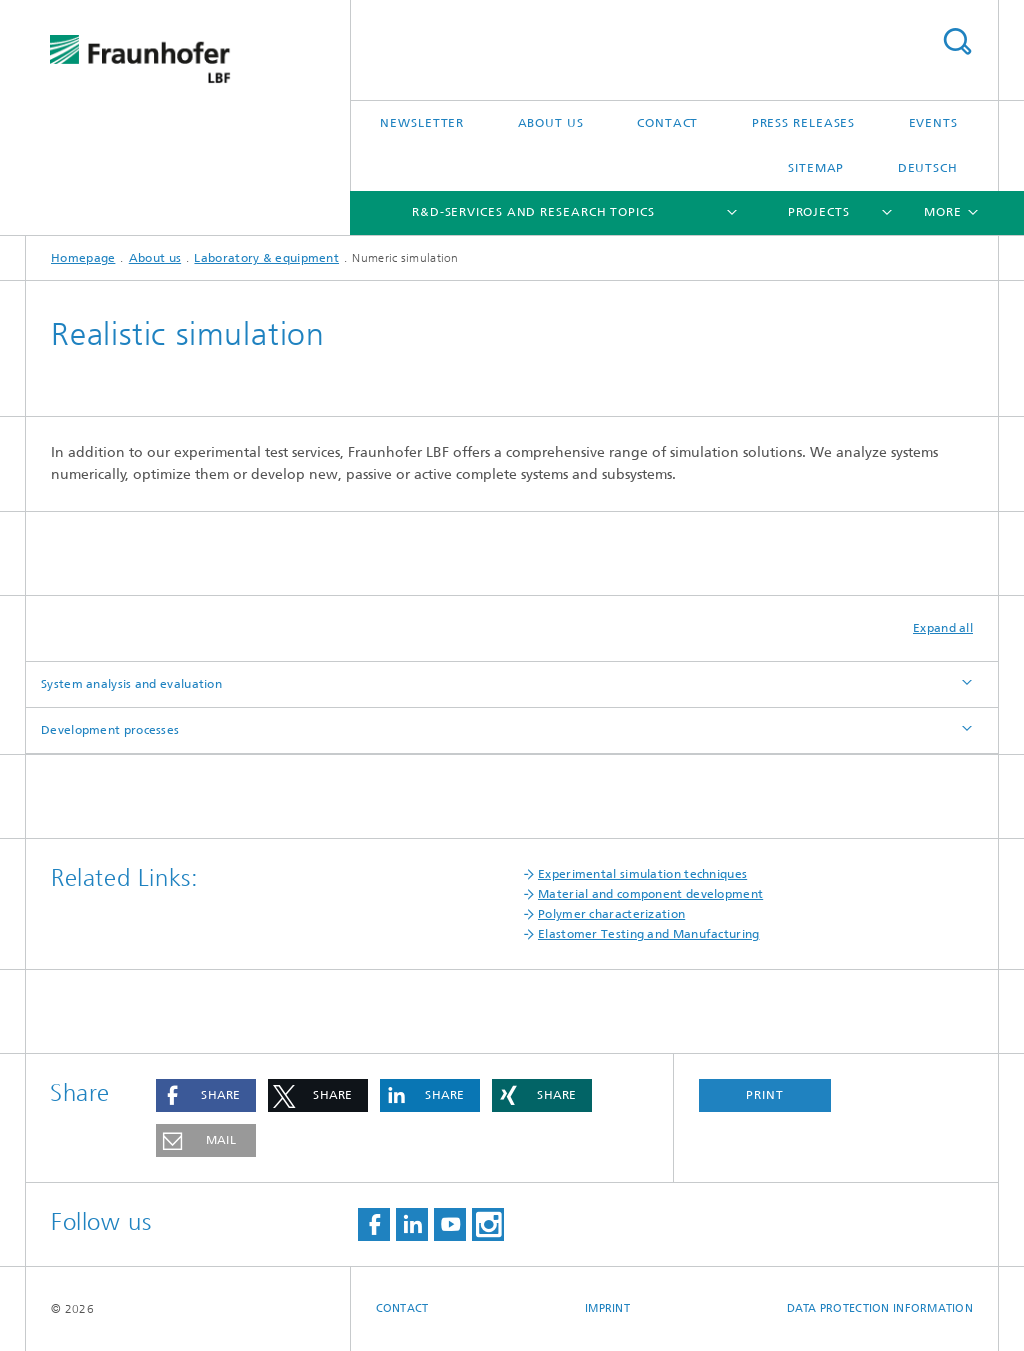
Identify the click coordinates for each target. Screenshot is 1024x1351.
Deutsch (928, 168)
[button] (206, 1095)
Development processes (110, 730)
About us (551, 123)
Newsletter (422, 123)
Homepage (83, 258)
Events (933, 123)
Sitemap (816, 168)
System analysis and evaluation (131, 684)
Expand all (943, 628)
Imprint (607, 1308)
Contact (667, 123)
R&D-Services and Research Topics (533, 212)
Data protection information (880, 1308)
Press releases (804, 123)
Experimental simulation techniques (642, 874)
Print (765, 1095)
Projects (819, 212)
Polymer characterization (611, 914)
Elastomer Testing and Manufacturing (649, 934)
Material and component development (650, 894)
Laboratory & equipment (266, 258)
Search (957, 41)
